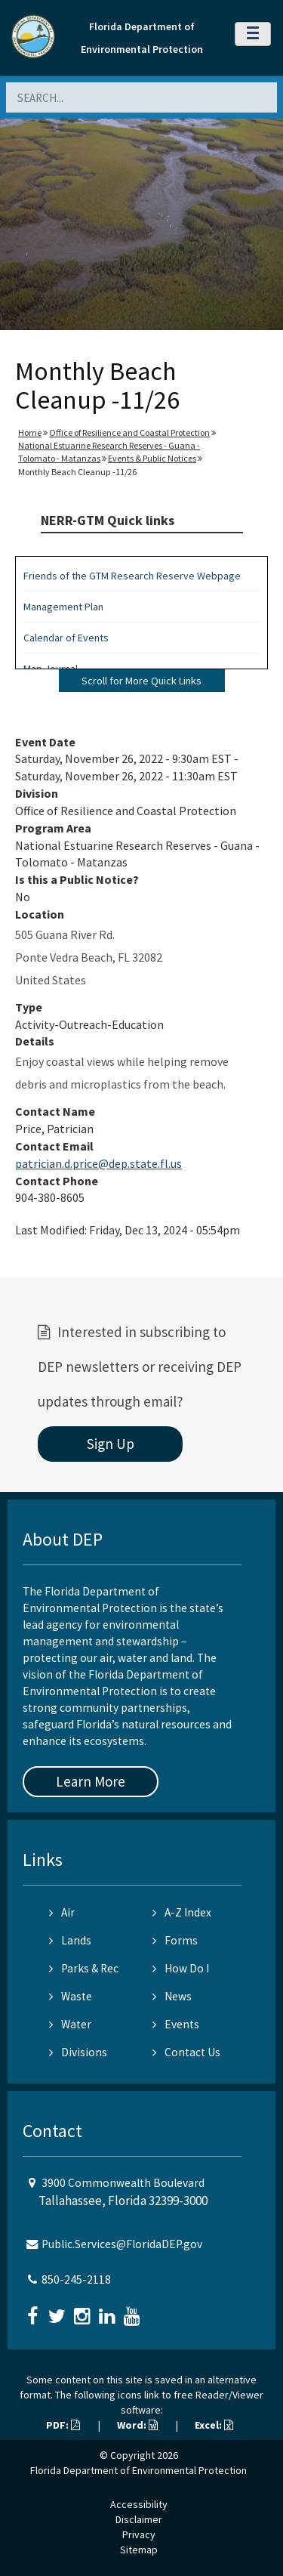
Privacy (138, 2534)
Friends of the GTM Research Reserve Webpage (132, 575)
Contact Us (186, 2052)
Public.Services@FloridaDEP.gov (122, 2244)
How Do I (180, 1968)
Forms (175, 1940)
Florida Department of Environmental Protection (138, 2470)
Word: (137, 2425)
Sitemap (139, 2549)
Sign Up (110, 1444)
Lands (70, 1940)
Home (30, 432)
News (172, 1996)
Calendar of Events (66, 637)
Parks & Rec (83, 1968)
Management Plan (63, 606)
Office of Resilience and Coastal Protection (129, 432)
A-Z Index (181, 1912)
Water (70, 2024)
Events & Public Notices (152, 458)
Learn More (90, 1781)
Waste (70, 1996)
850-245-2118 (76, 2279)
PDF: (63, 2425)
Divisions (78, 2052)
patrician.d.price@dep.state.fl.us (98, 1163)
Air (62, 1912)
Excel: (214, 2425)
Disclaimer (138, 2519)
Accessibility (139, 2504)
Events (175, 2024)
